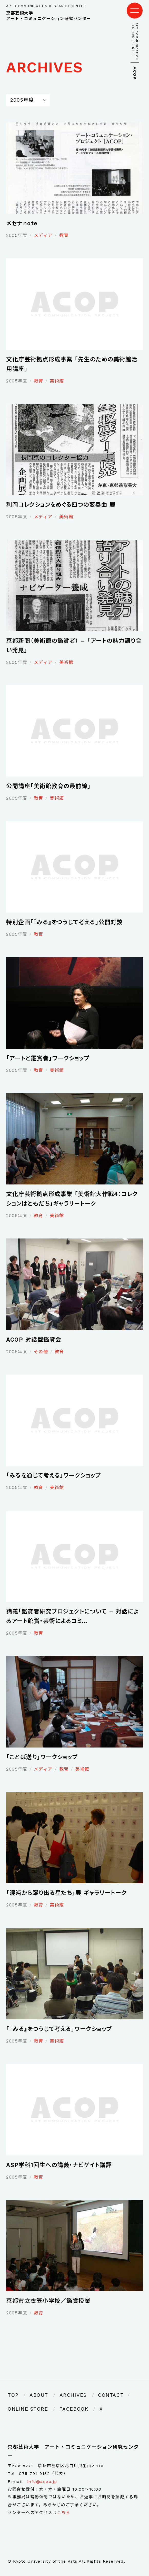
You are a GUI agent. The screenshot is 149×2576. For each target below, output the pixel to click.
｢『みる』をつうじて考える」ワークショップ (59, 2029)
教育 (64, 235)
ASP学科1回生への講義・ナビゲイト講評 (59, 2165)
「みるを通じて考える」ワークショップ (53, 1475)
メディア (43, 235)
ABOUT (38, 2395)
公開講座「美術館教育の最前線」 (48, 786)
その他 (41, 1351)
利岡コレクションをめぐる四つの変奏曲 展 (60, 504)
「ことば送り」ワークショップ (41, 1757)
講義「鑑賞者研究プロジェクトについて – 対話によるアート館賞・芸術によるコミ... (72, 1616)
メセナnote (22, 223)
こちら (64, 2512)
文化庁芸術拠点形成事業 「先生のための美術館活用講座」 (71, 364)
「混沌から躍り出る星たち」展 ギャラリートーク (66, 1892)
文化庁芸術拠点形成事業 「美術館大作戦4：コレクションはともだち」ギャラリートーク (72, 1199)
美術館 (57, 381)
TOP (13, 2395)
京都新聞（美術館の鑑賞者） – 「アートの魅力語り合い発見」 (74, 645)
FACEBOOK (73, 2409)
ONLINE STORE (28, 2409)
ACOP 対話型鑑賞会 (34, 1339)
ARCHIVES (44, 67)
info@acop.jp (42, 2481)
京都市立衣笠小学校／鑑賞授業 (48, 2300)
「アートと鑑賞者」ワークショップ (47, 1058)
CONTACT (111, 2395)
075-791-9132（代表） (43, 2473)
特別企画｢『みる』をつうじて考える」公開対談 (64, 922)
